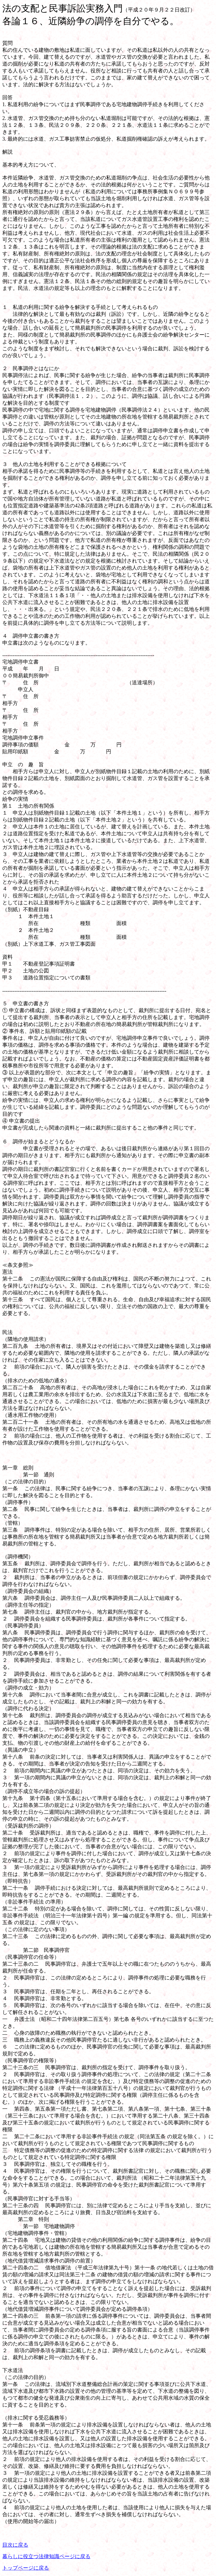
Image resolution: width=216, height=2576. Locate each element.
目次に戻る (15, 2545)
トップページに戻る (25, 2568)
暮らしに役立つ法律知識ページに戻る (46, 2556)
